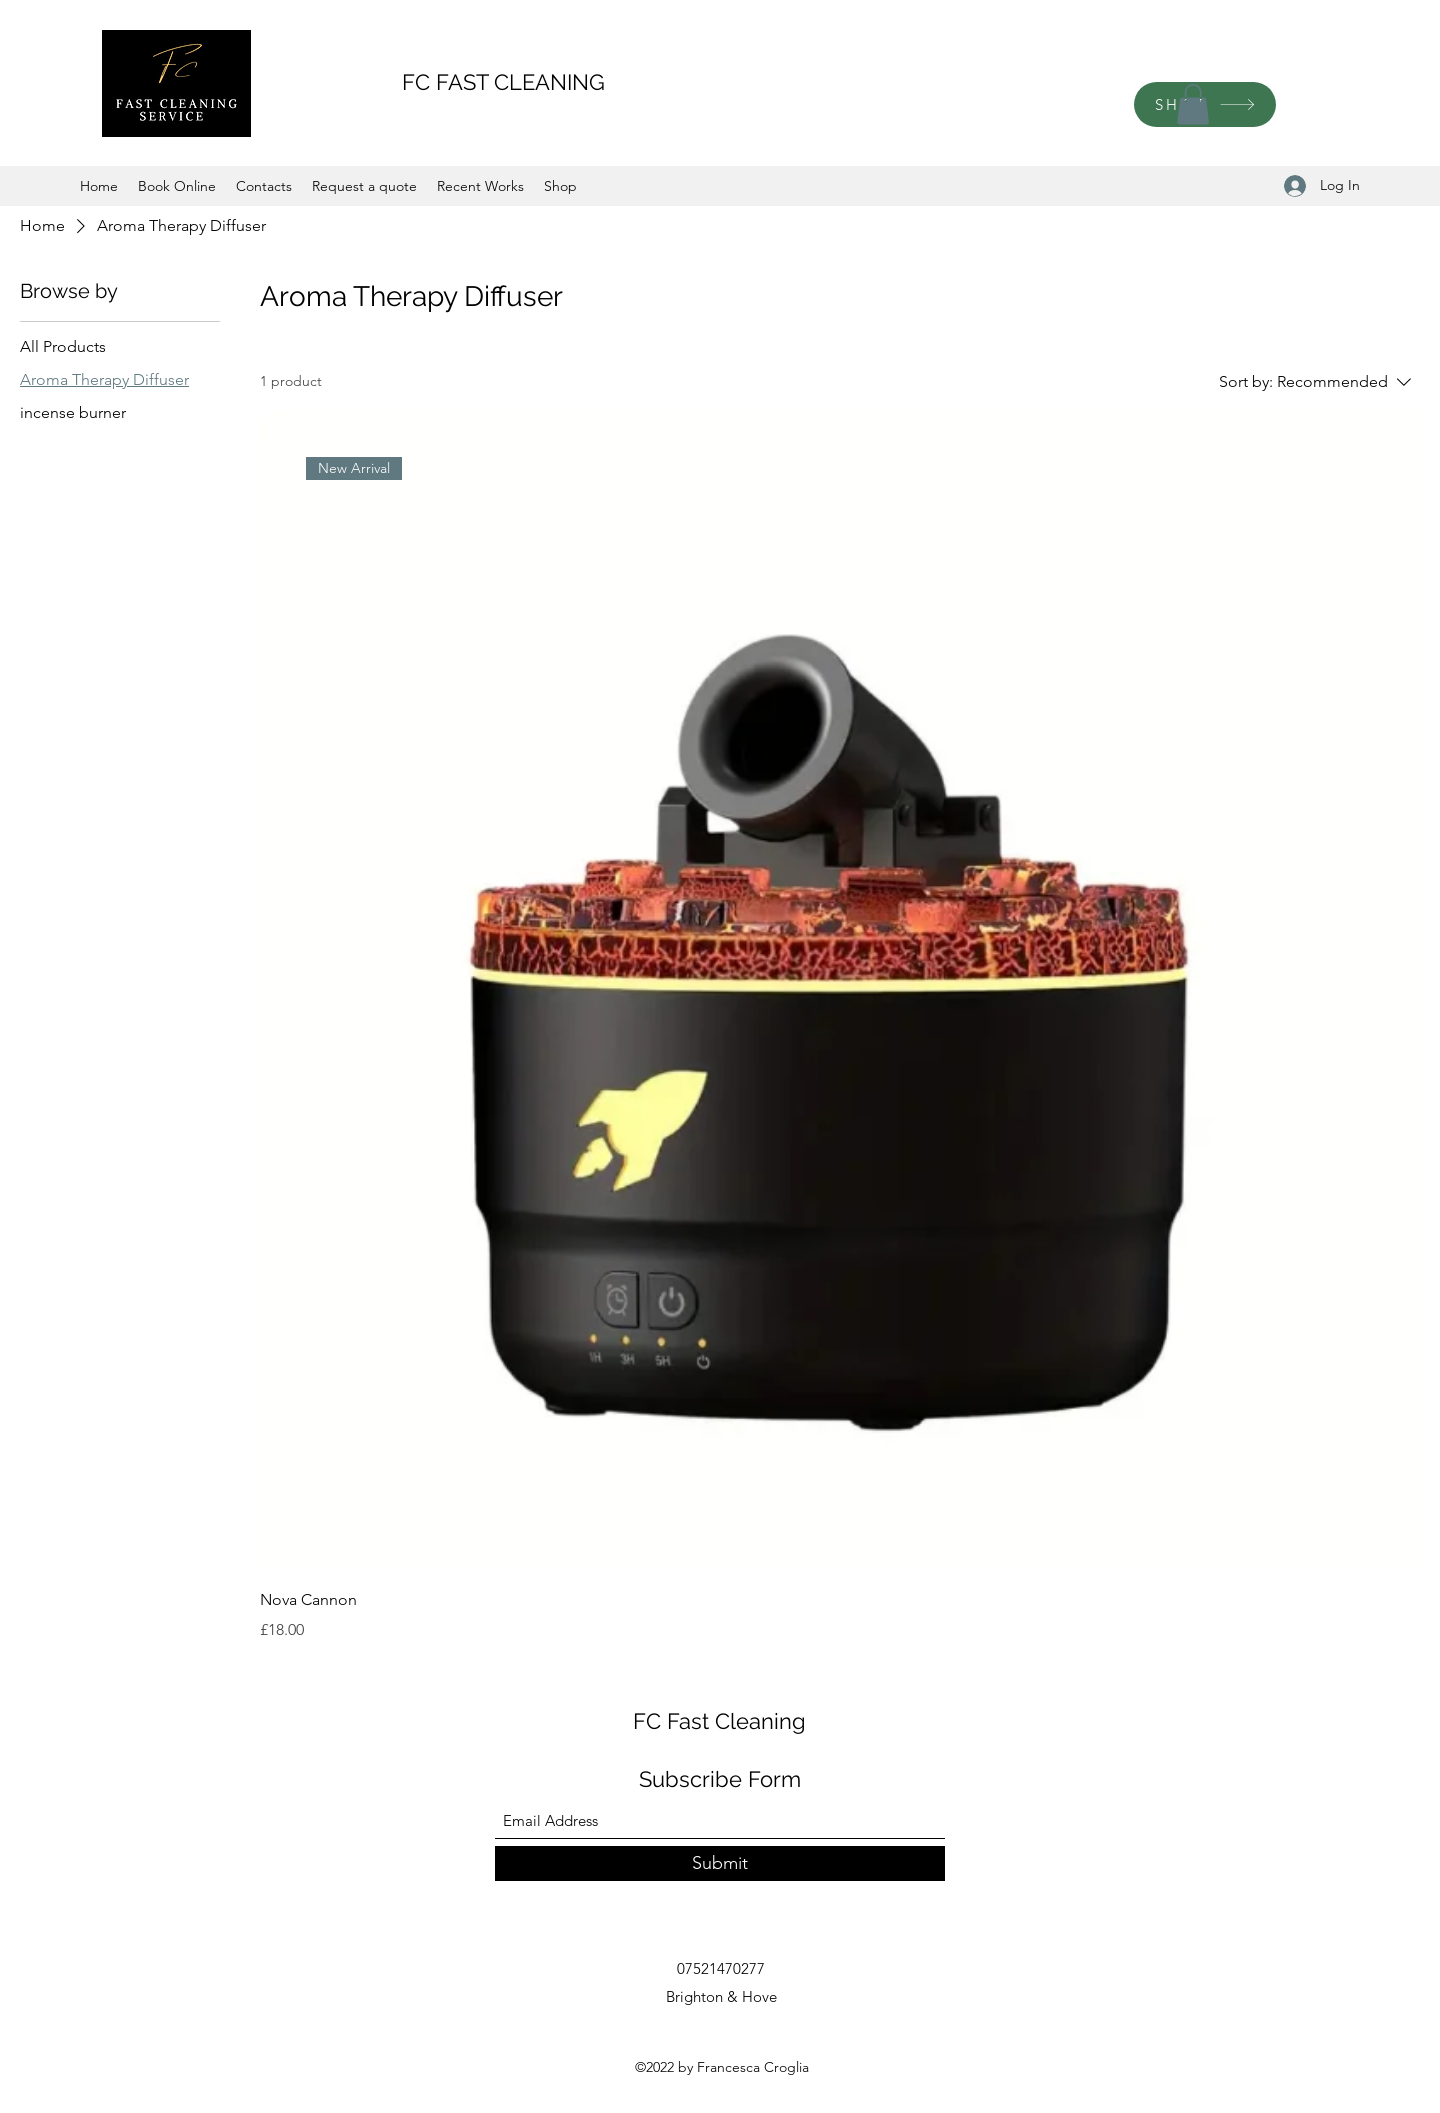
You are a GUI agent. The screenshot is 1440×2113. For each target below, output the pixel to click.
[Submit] (720, 1863)
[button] (1193, 104)
